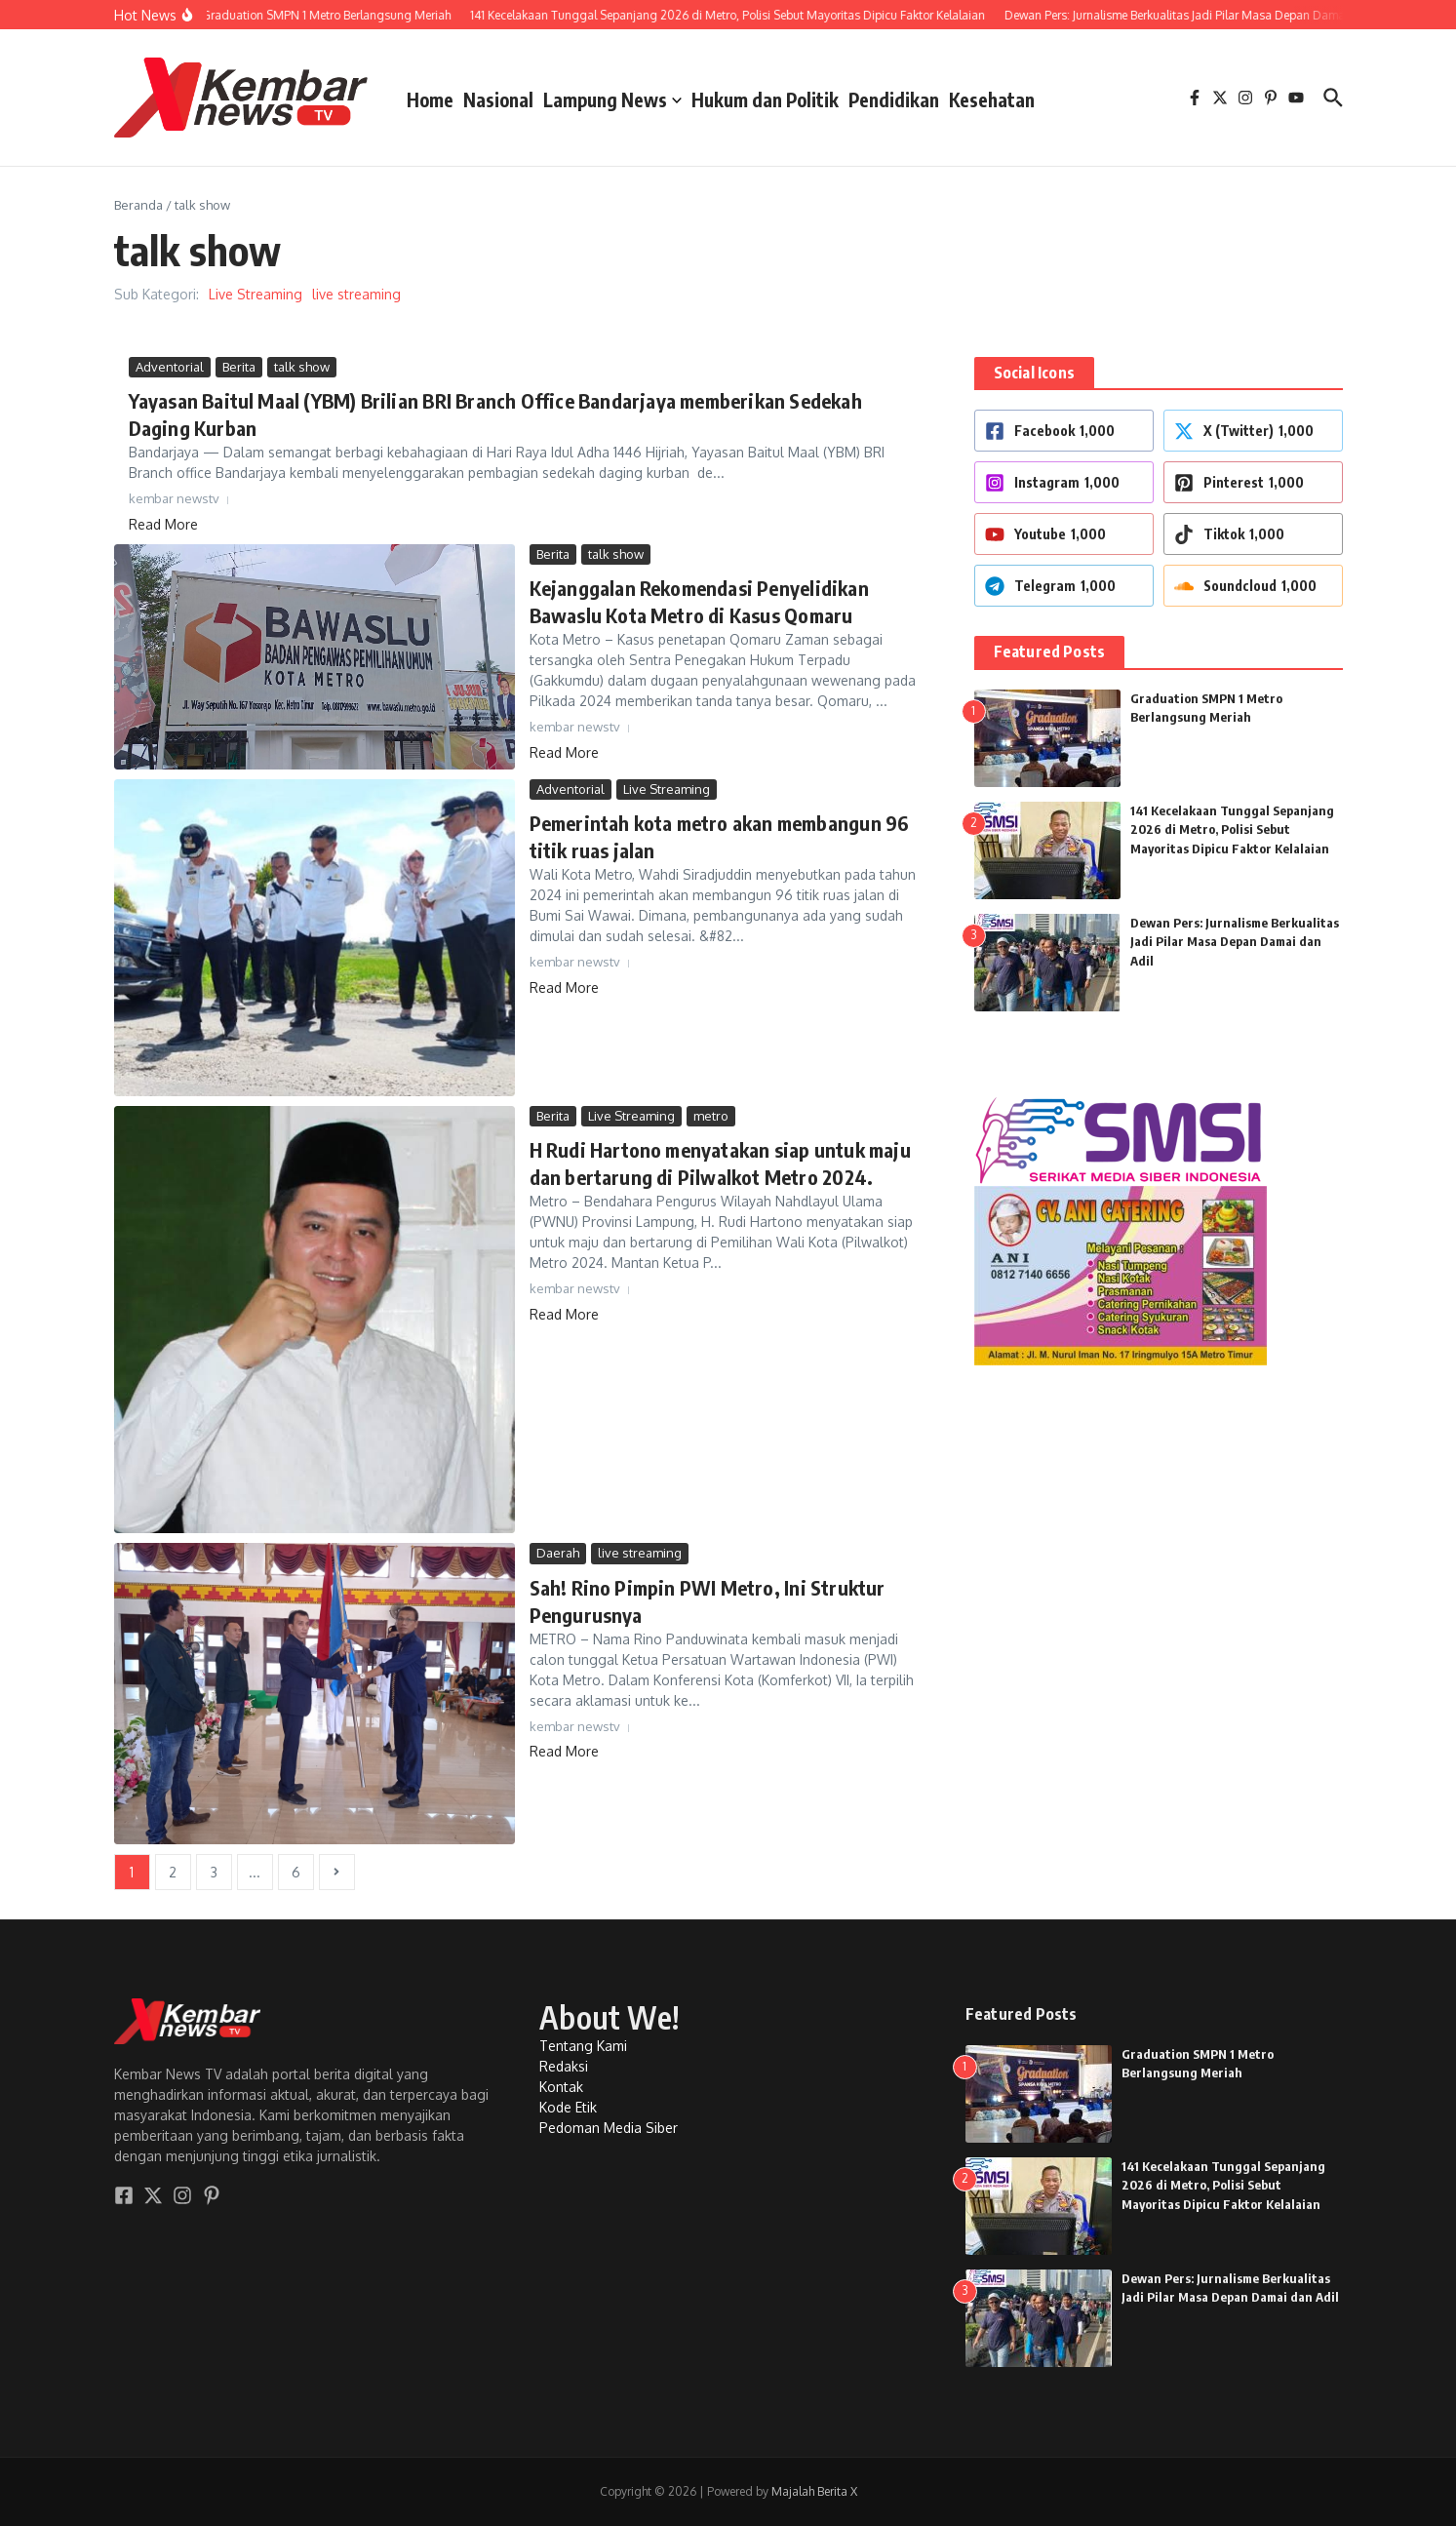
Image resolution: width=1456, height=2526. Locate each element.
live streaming (356, 294)
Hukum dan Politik (765, 99)
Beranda (138, 205)
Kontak (561, 2086)
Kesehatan (992, 99)
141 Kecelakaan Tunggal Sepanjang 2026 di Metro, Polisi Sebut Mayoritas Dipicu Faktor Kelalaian (1232, 829)
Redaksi (563, 2066)
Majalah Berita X (814, 2491)
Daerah (557, 1552)
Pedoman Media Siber (608, 2127)
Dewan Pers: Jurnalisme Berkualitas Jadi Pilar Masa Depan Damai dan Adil (1234, 941)
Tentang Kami (583, 2045)
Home (430, 99)
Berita (239, 367)
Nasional (498, 99)
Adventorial (170, 367)
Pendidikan (893, 99)
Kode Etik (568, 2107)
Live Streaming (255, 294)
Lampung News (612, 99)
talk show (302, 367)
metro (710, 1116)
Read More (163, 524)
